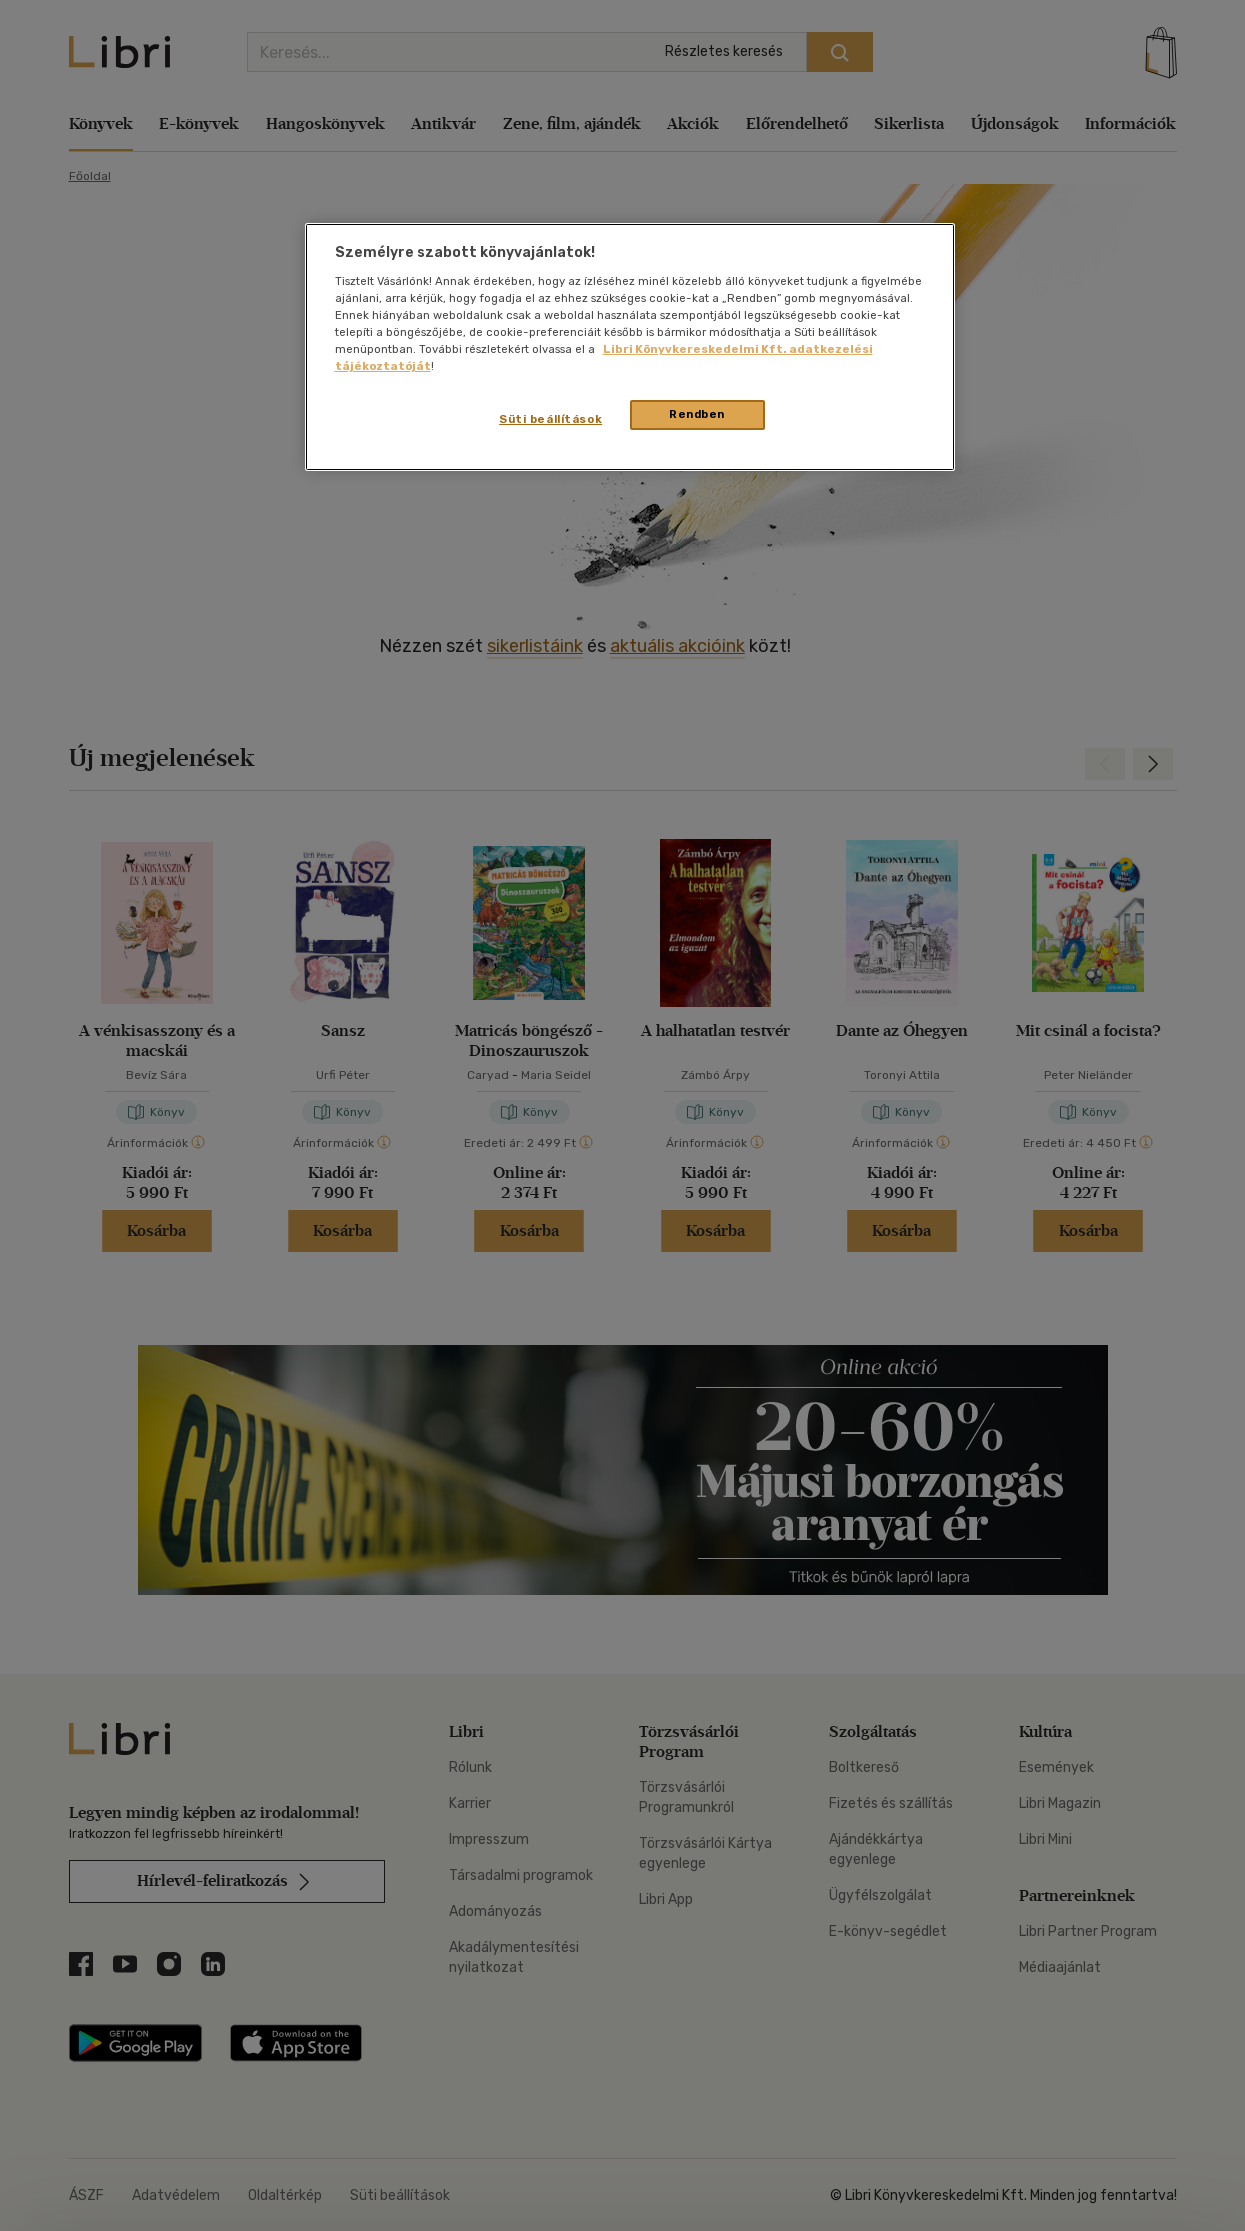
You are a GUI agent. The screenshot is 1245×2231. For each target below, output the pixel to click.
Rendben (697, 414)
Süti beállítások (550, 419)
